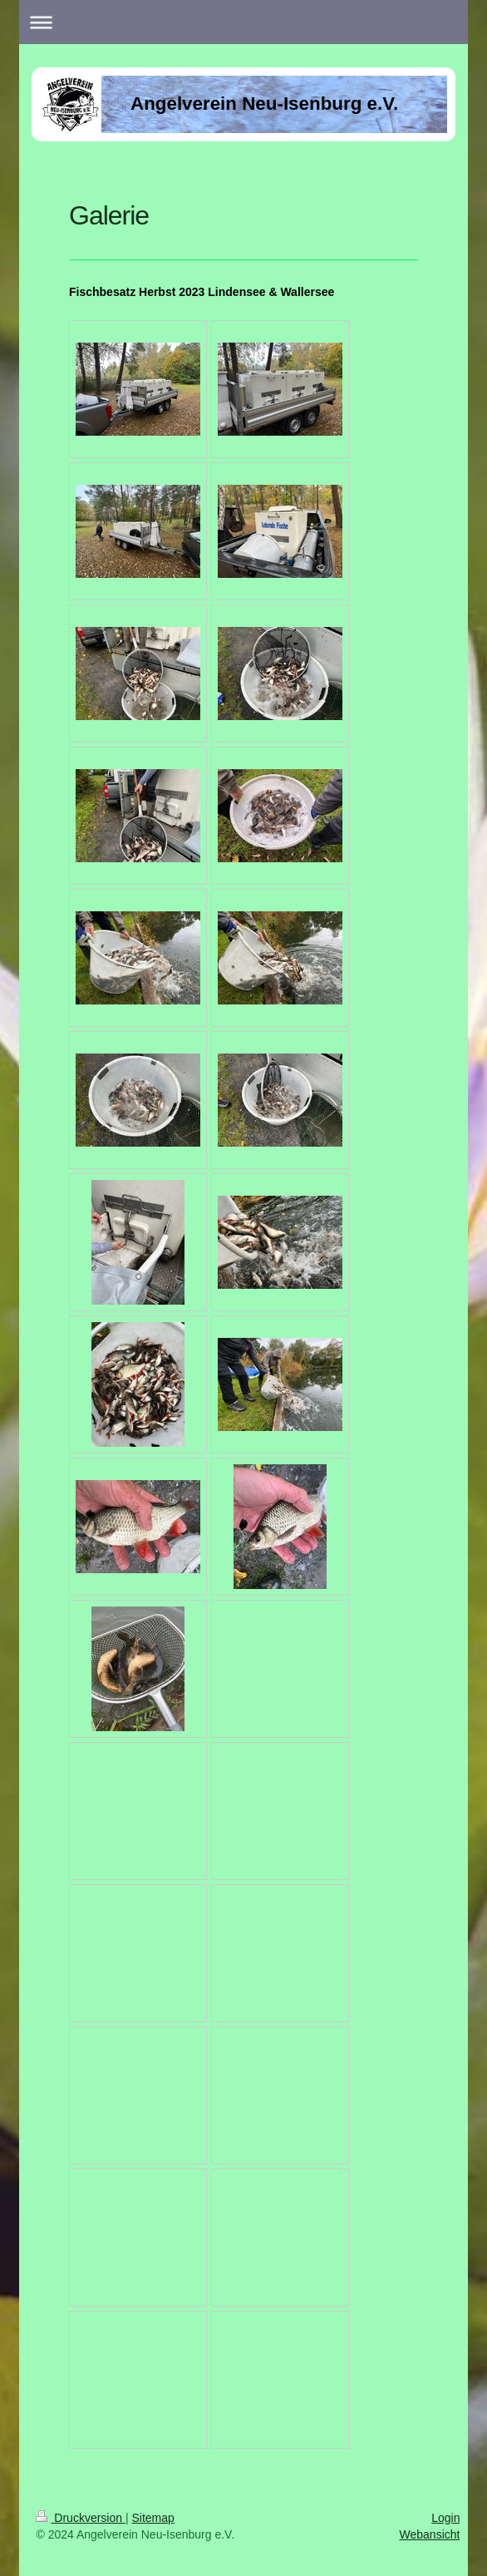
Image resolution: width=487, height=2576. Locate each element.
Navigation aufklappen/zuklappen (243, 22)
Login (445, 2517)
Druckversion (80, 2517)
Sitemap (152, 2517)
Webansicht (430, 2534)
